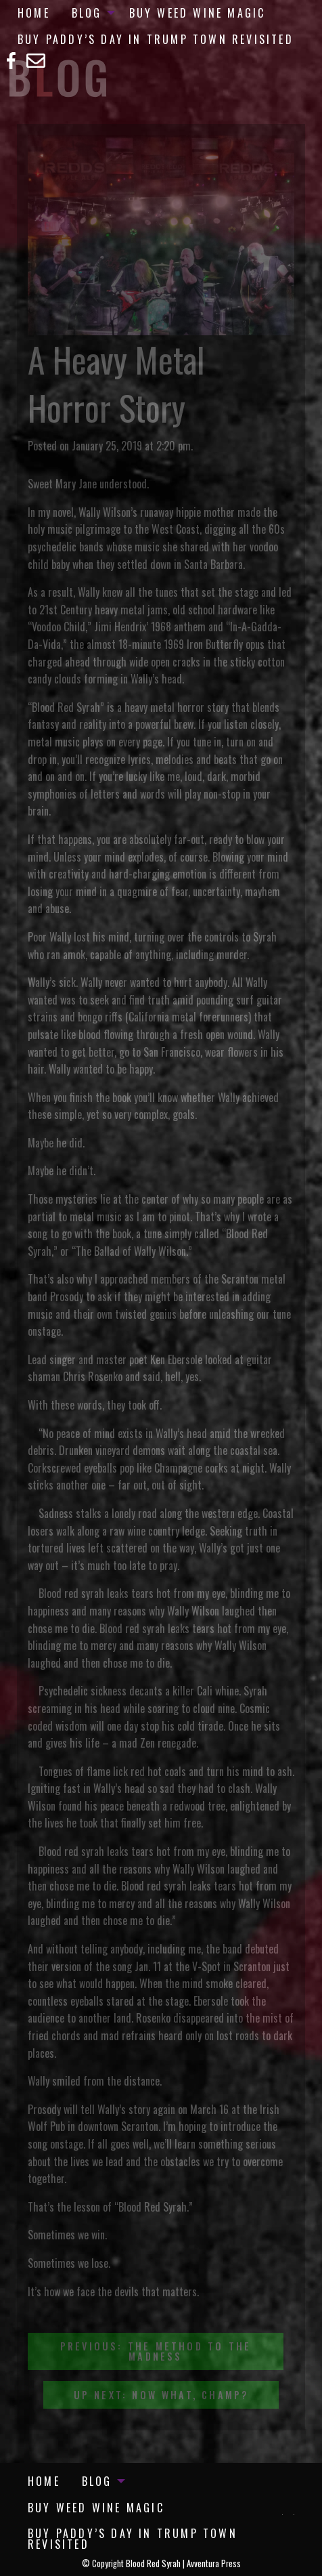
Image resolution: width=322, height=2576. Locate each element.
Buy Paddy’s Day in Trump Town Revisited (156, 39)
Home (34, 13)
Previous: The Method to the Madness (155, 2351)
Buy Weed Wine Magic (197, 13)
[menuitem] (34, 13)
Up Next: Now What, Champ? (161, 2395)
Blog (87, 13)
